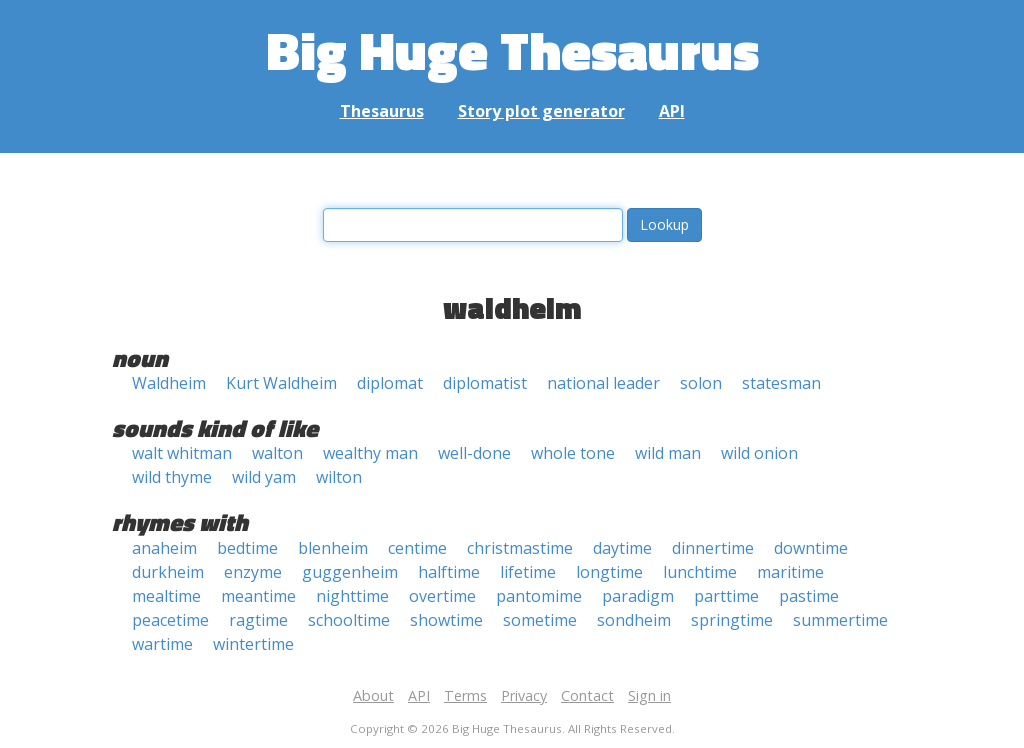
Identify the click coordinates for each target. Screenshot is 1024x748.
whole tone (573, 453)
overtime (442, 596)
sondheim (634, 620)
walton (277, 453)
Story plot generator (541, 111)
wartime (162, 644)
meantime (258, 596)
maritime (790, 572)
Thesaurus (382, 111)
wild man (668, 453)
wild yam (264, 477)
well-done (474, 453)
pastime (809, 596)
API (672, 111)
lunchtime (700, 572)
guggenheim (350, 572)
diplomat (390, 383)
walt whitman (182, 453)
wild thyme (172, 477)
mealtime (166, 596)
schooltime (349, 620)
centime (417, 548)
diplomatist (485, 383)
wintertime (253, 644)
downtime (811, 548)
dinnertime (713, 548)
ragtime (258, 620)
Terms (465, 695)
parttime (726, 596)
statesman (781, 383)
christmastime (520, 548)
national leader (603, 383)
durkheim (168, 572)
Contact (587, 695)
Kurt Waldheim (281, 383)
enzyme (253, 572)
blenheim (333, 548)
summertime (840, 620)
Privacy (524, 695)
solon (701, 383)
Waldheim (169, 383)
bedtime (247, 548)
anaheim (164, 548)
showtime (446, 620)
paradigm (638, 596)
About (373, 695)
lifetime (528, 572)
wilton (339, 477)
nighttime (352, 596)
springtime (732, 620)
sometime (540, 620)
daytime (622, 548)
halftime (449, 572)
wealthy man (370, 453)
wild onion (759, 453)
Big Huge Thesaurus (512, 49)
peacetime (170, 620)
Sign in (649, 695)
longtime (609, 572)
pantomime (539, 596)
